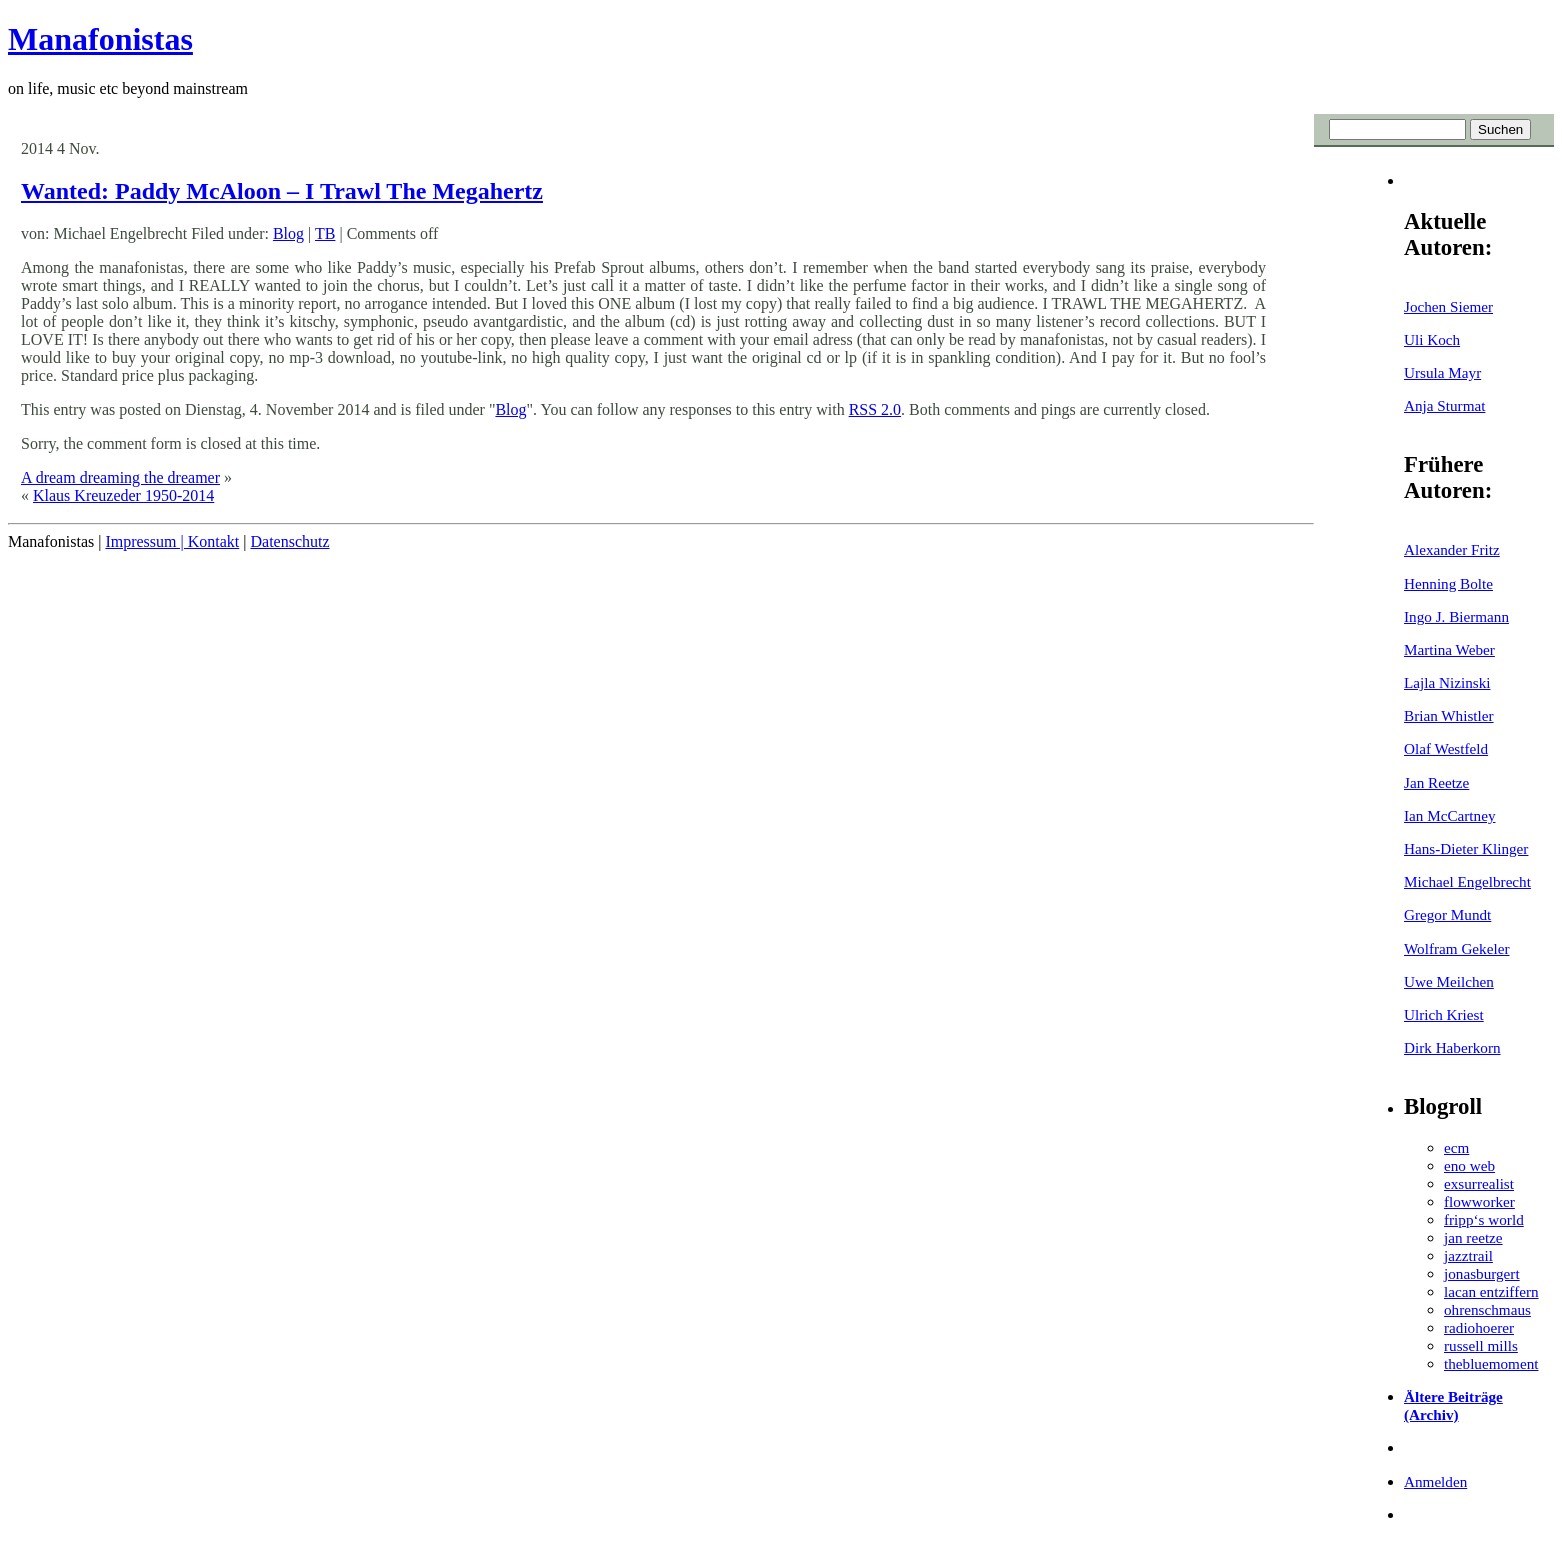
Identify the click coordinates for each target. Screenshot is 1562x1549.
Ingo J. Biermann (1456, 616)
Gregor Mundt (1447, 914)
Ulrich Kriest (1444, 1014)
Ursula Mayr (1442, 372)
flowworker (1479, 1201)
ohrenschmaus (1487, 1309)
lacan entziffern (1491, 1291)
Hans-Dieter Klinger (1466, 848)
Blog (288, 233)
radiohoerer (1479, 1327)
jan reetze (1473, 1237)
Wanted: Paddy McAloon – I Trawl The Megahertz (282, 191)
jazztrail (1468, 1255)
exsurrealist (1479, 1183)
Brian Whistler (1449, 715)
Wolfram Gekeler (1456, 948)
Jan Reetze (1436, 782)
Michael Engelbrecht (1467, 881)
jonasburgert (1482, 1273)
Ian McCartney (1450, 815)
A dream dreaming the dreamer (120, 477)
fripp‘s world (1484, 1219)
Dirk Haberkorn (1452, 1047)
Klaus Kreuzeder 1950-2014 (123, 495)
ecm (1456, 1147)
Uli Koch (1432, 339)
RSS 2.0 (875, 409)
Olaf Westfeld (1446, 748)
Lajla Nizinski (1447, 682)
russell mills (1481, 1345)
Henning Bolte (1448, 583)
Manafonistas (100, 39)
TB (325, 233)
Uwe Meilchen (1449, 981)
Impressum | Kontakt (172, 541)
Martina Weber (1449, 649)
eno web (1469, 1165)
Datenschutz (289, 541)
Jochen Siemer (1448, 306)
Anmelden (1435, 1481)
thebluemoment (1491, 1363)
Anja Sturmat (1444, 405)
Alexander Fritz (1452, 549)
